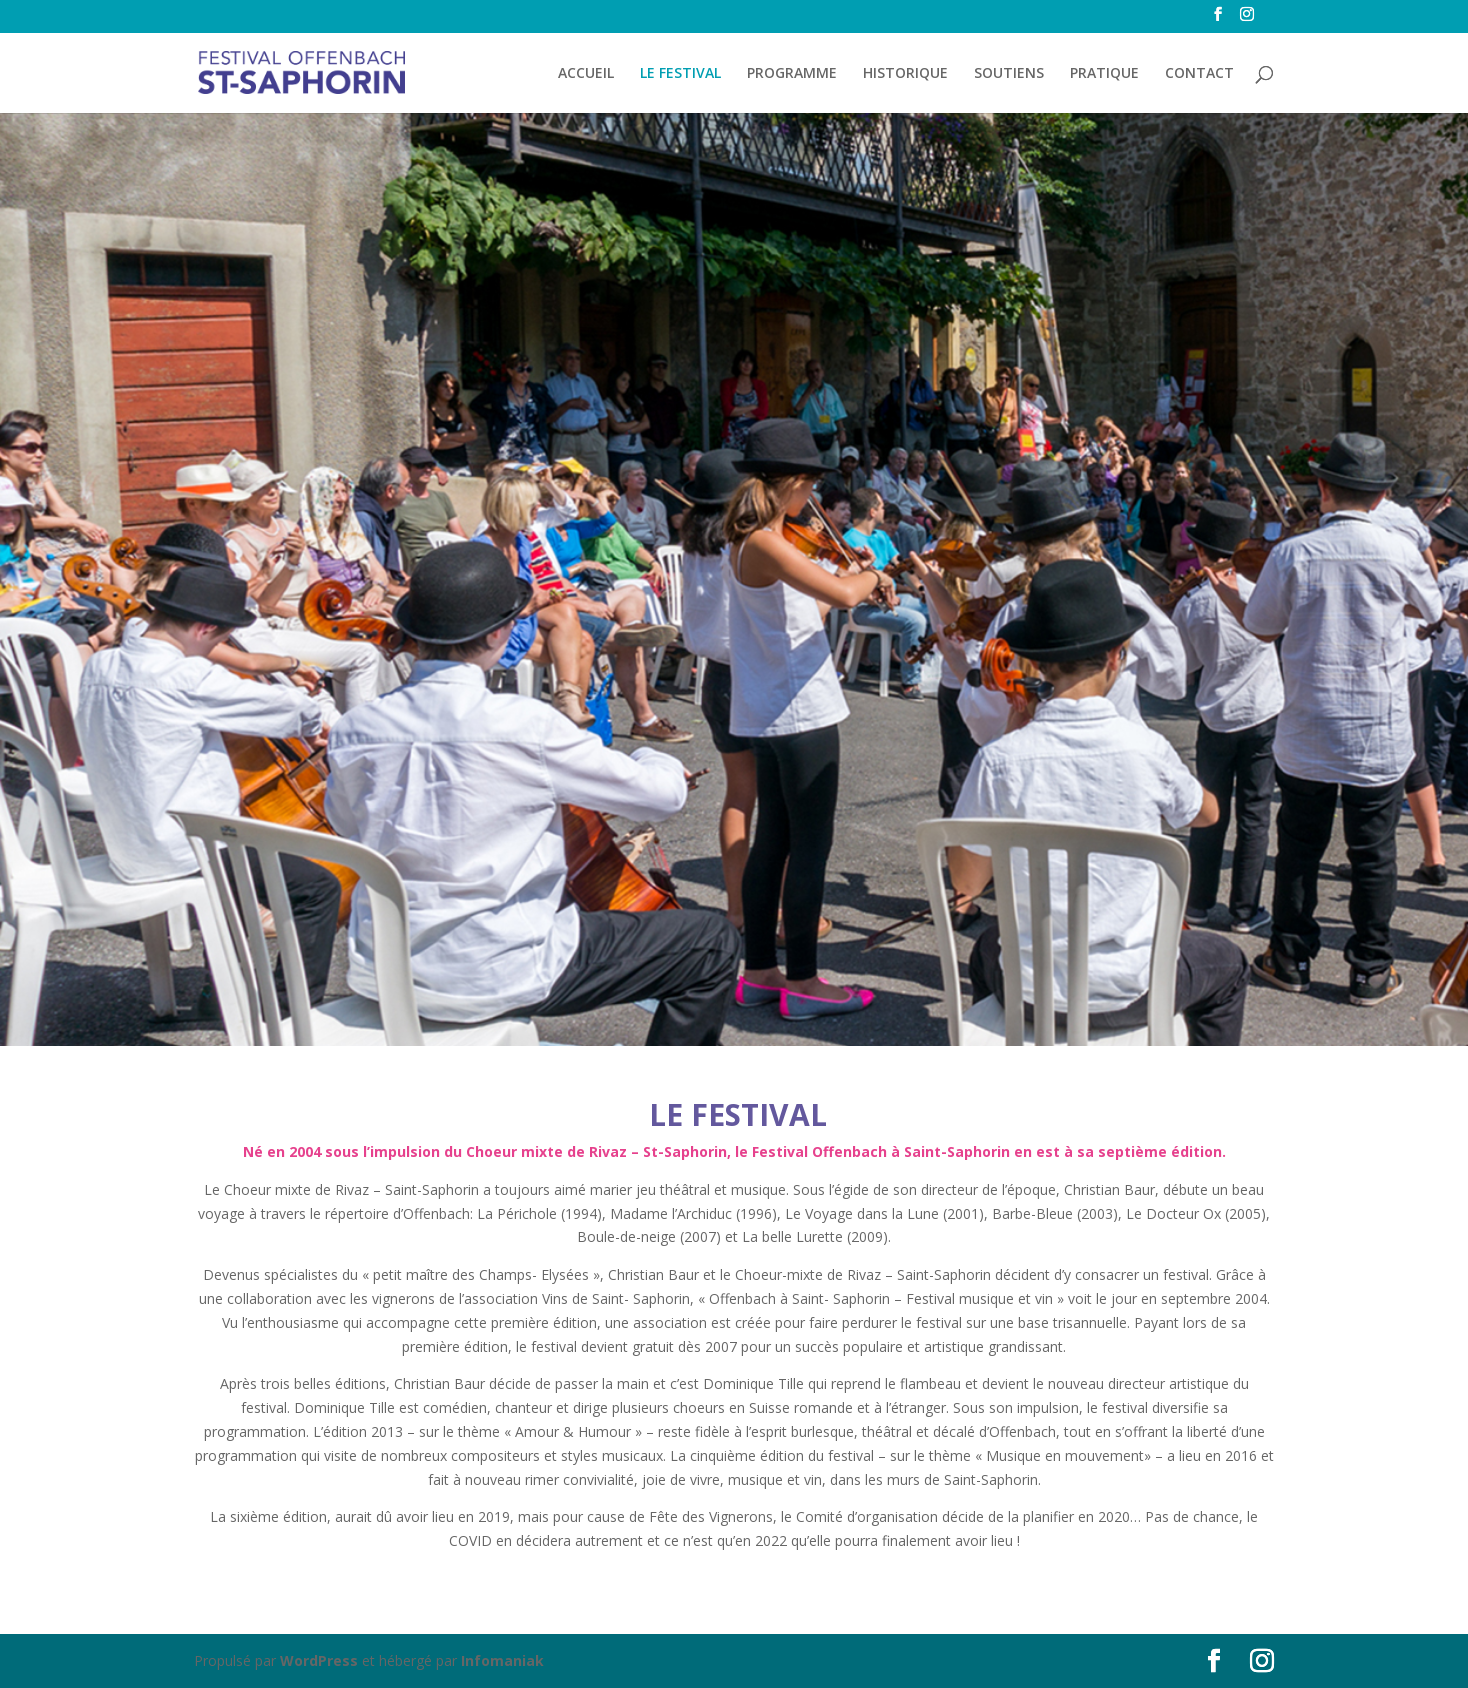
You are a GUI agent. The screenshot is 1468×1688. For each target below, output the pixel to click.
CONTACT (1199, 74)
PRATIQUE (1104, 74)
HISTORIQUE (905, 74)
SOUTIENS (1009, 74)
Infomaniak (502, 1660)
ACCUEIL (586, 74)
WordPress (319, 1660)
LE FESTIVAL (680, 74)
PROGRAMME (792, 74)
